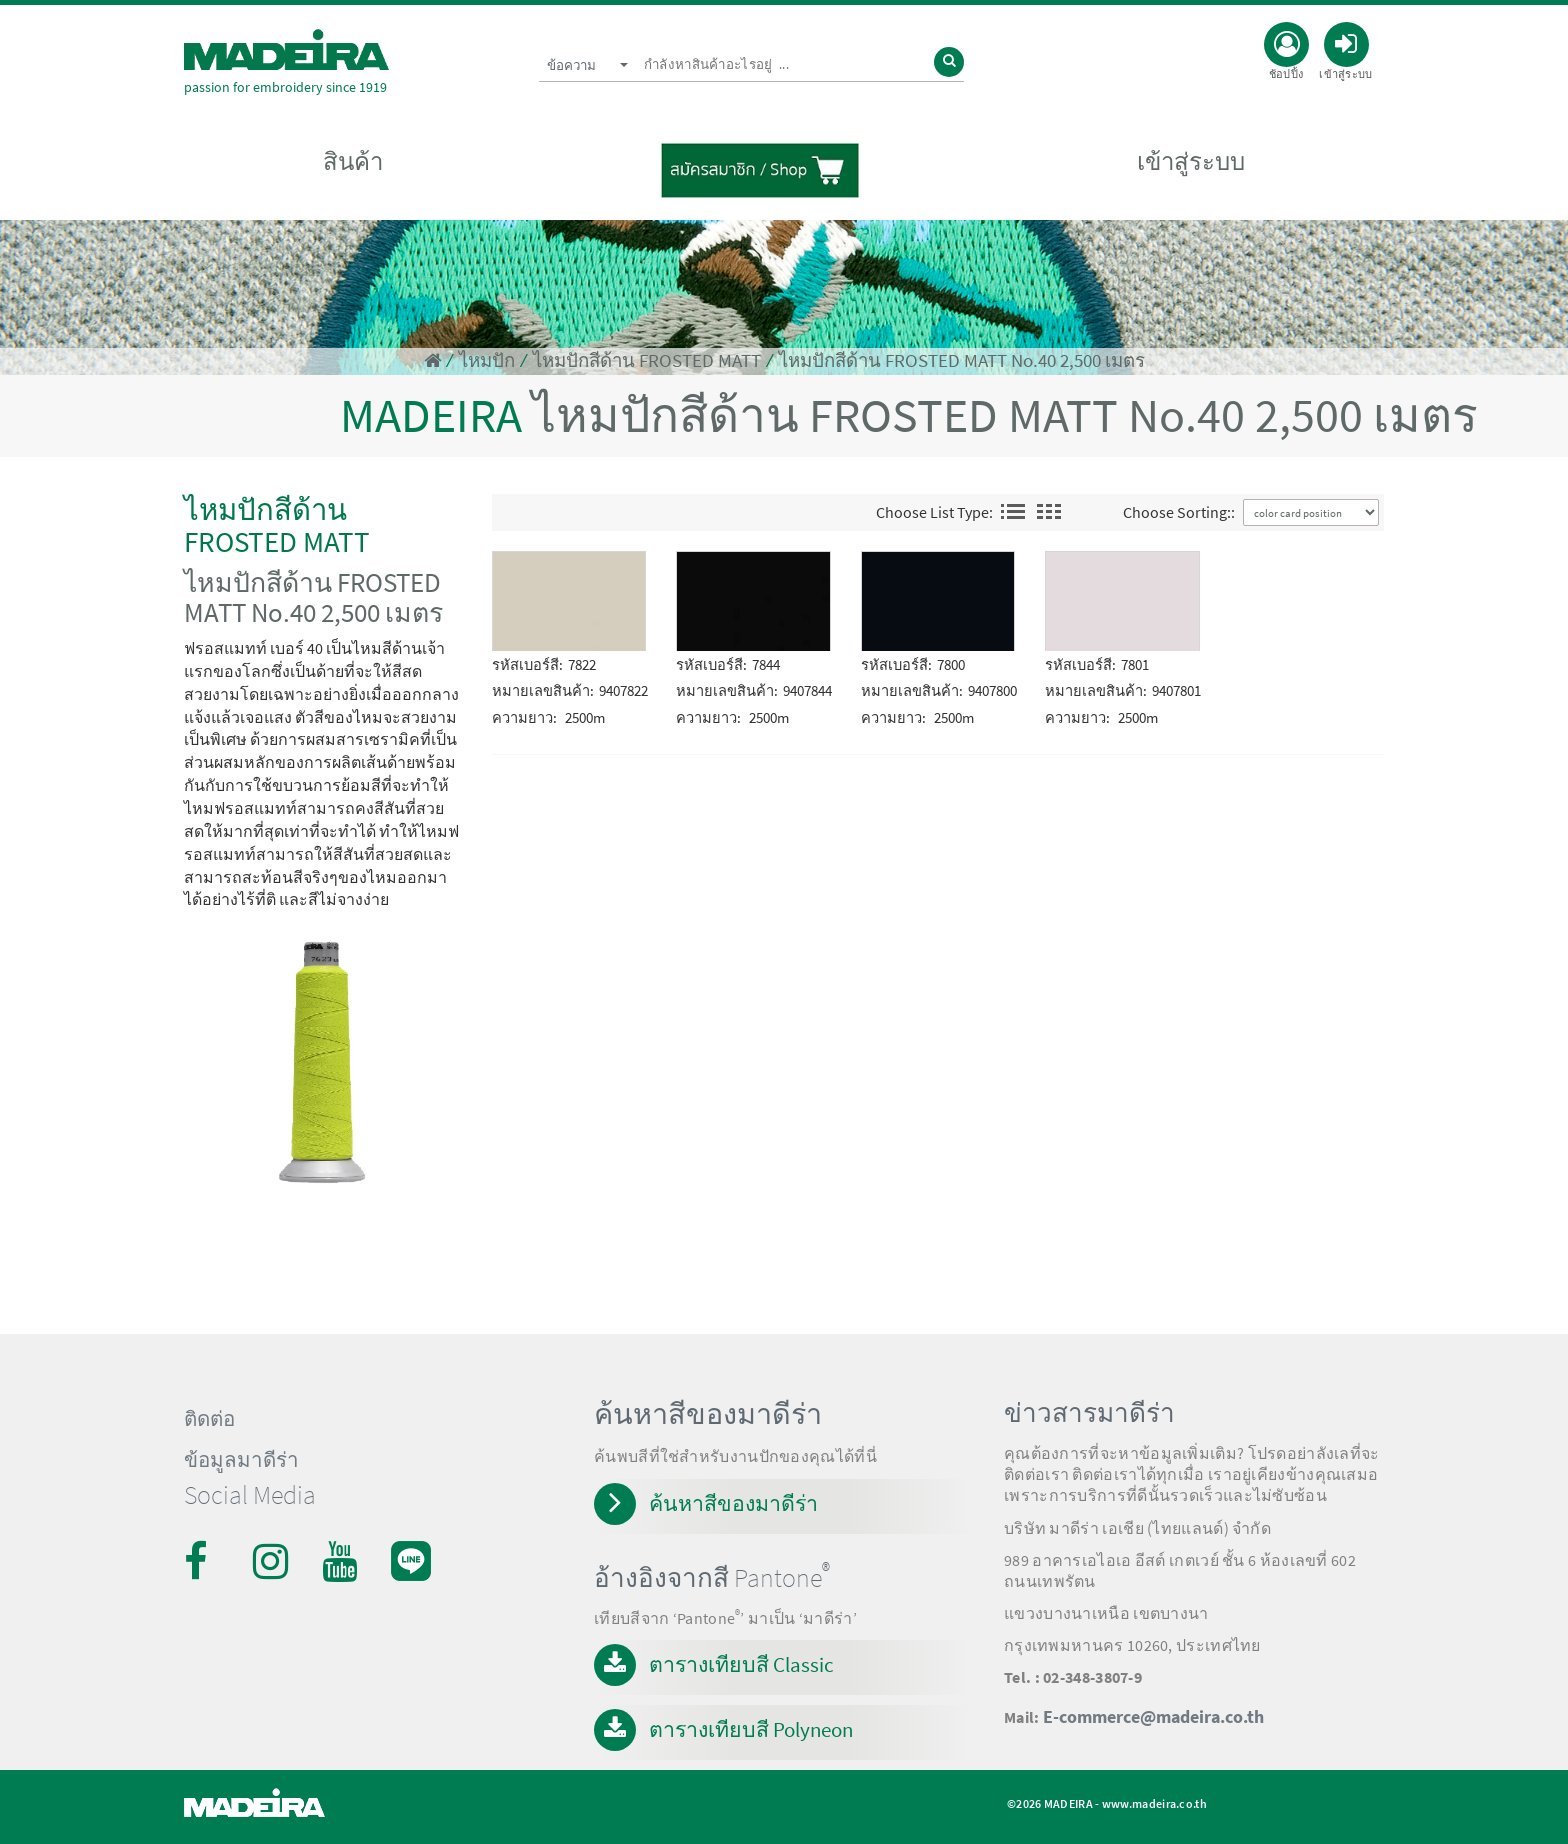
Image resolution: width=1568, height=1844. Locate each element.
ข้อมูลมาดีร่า (241, 1460)
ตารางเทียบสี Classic (741, 1664)
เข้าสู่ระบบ (1191, 161)
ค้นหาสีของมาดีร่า (733, 1503)
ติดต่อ (209, 1419)
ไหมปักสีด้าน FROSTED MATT (647, 360)
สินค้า (353, 161)
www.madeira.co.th (1154, 1803)
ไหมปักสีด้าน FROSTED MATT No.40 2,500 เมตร (962, 360)
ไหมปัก (487, 360)
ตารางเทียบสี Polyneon (751, 1729)
